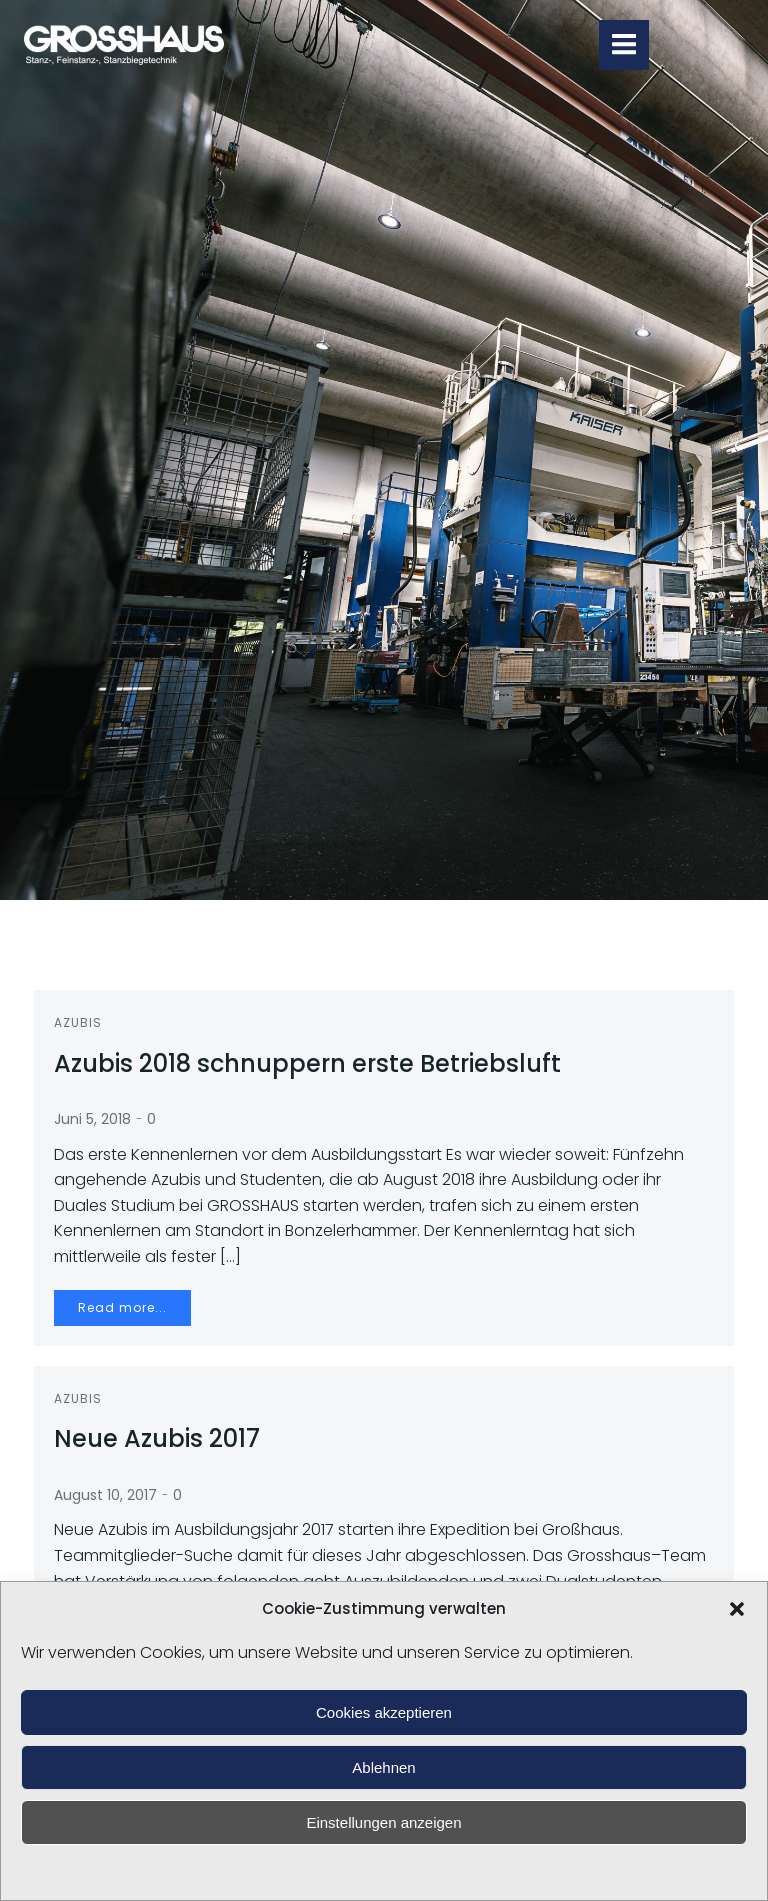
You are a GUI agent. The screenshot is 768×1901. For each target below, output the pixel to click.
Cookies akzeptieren (384, 1712)
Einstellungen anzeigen (383, 1822)
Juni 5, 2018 (92, 1119)
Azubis (78, 1022)
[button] (737, 1609)
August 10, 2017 (105, 1495)
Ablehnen (383, 1767)
